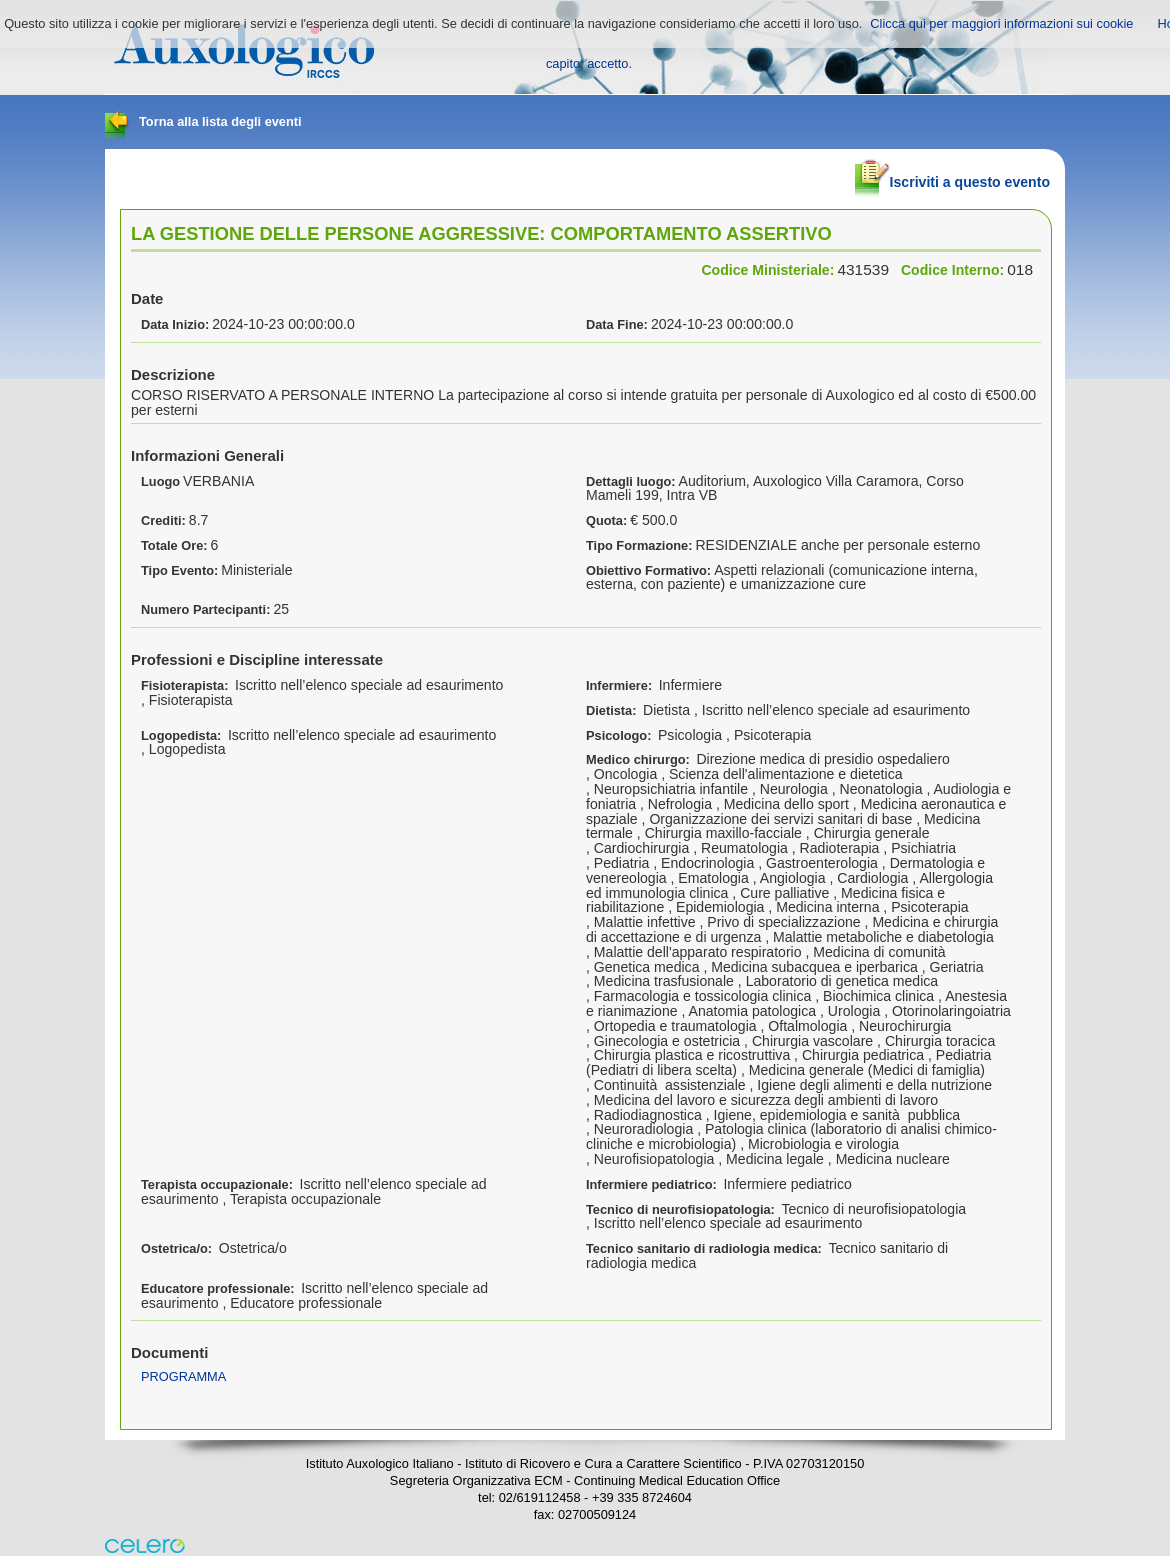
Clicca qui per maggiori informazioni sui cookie (1001, 23)
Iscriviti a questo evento (952, 174)
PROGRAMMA (183, 1376)
